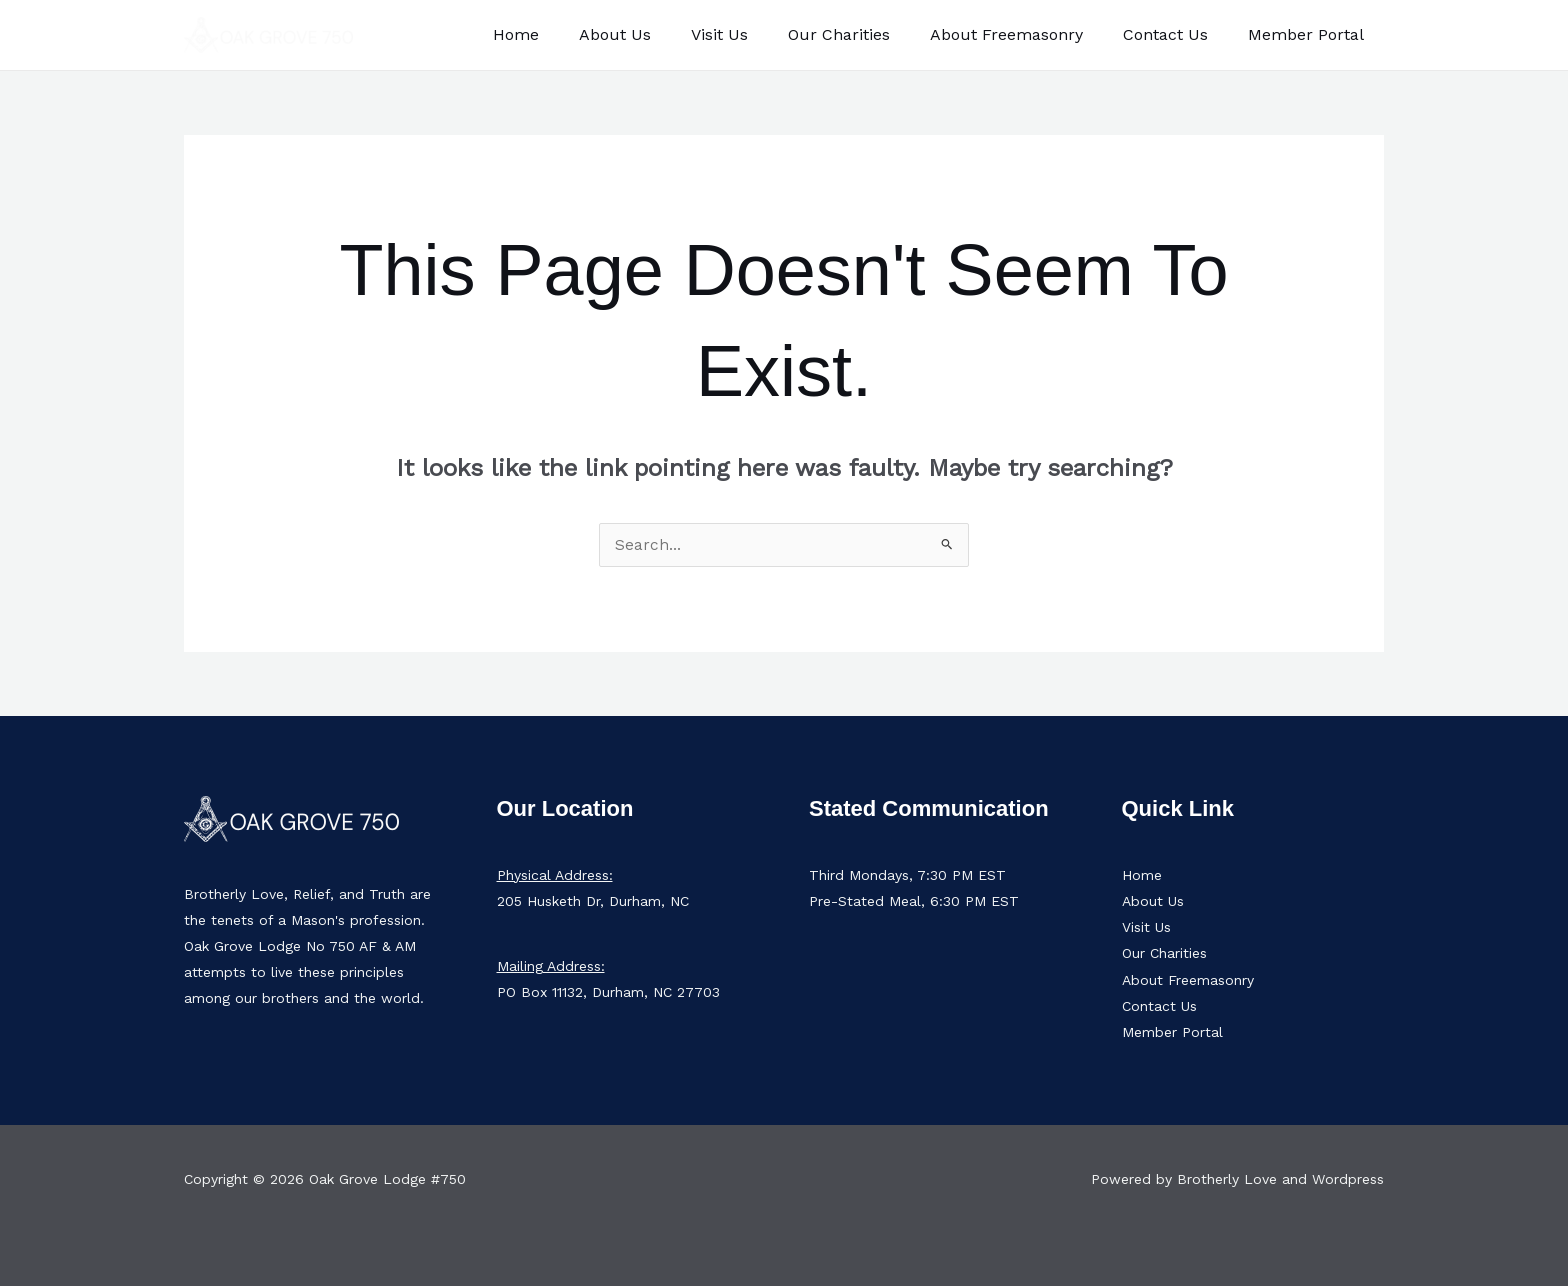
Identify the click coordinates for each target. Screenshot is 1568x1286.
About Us (659, 34)
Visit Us (755, 34)
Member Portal (1310, 34)
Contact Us (1177, 34)
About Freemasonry (1026, 34)
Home (568, 34)
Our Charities (867, 34)
